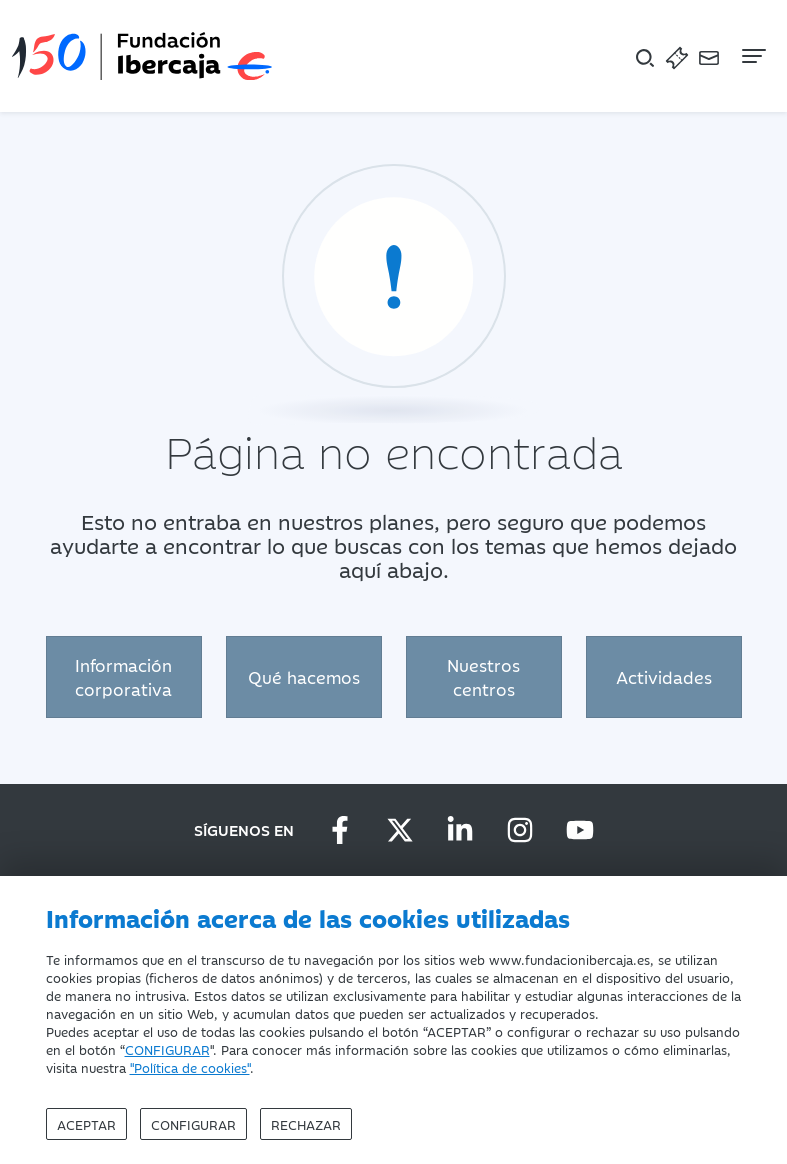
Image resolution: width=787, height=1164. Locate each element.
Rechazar (306, 1124)
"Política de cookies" (190, 1067)
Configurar (193, 1124)
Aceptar (86, 1124)
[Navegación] (752, 56)
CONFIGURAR (167, 1049)
